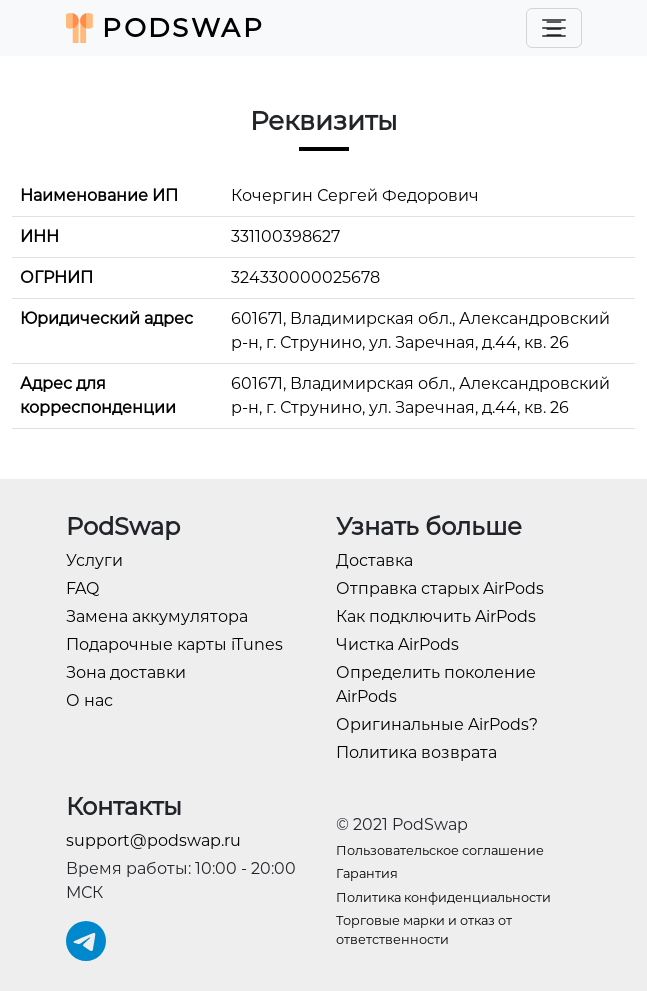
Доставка (374, 560)
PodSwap (165, 28)
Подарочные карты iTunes (174, 644)
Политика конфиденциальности (443, 897)
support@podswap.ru (153, 840)
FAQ (82, 588)
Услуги (94, 560)
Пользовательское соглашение (440, 850)
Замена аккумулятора (157, 616)
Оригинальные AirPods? (437, 724)
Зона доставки (126, 672)
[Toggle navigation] (554, 28)
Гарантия (367, 873)
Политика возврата (416, 752)
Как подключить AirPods (436, 616)
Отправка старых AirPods (440, 588)
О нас (89, 700)
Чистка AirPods (397, 644)
